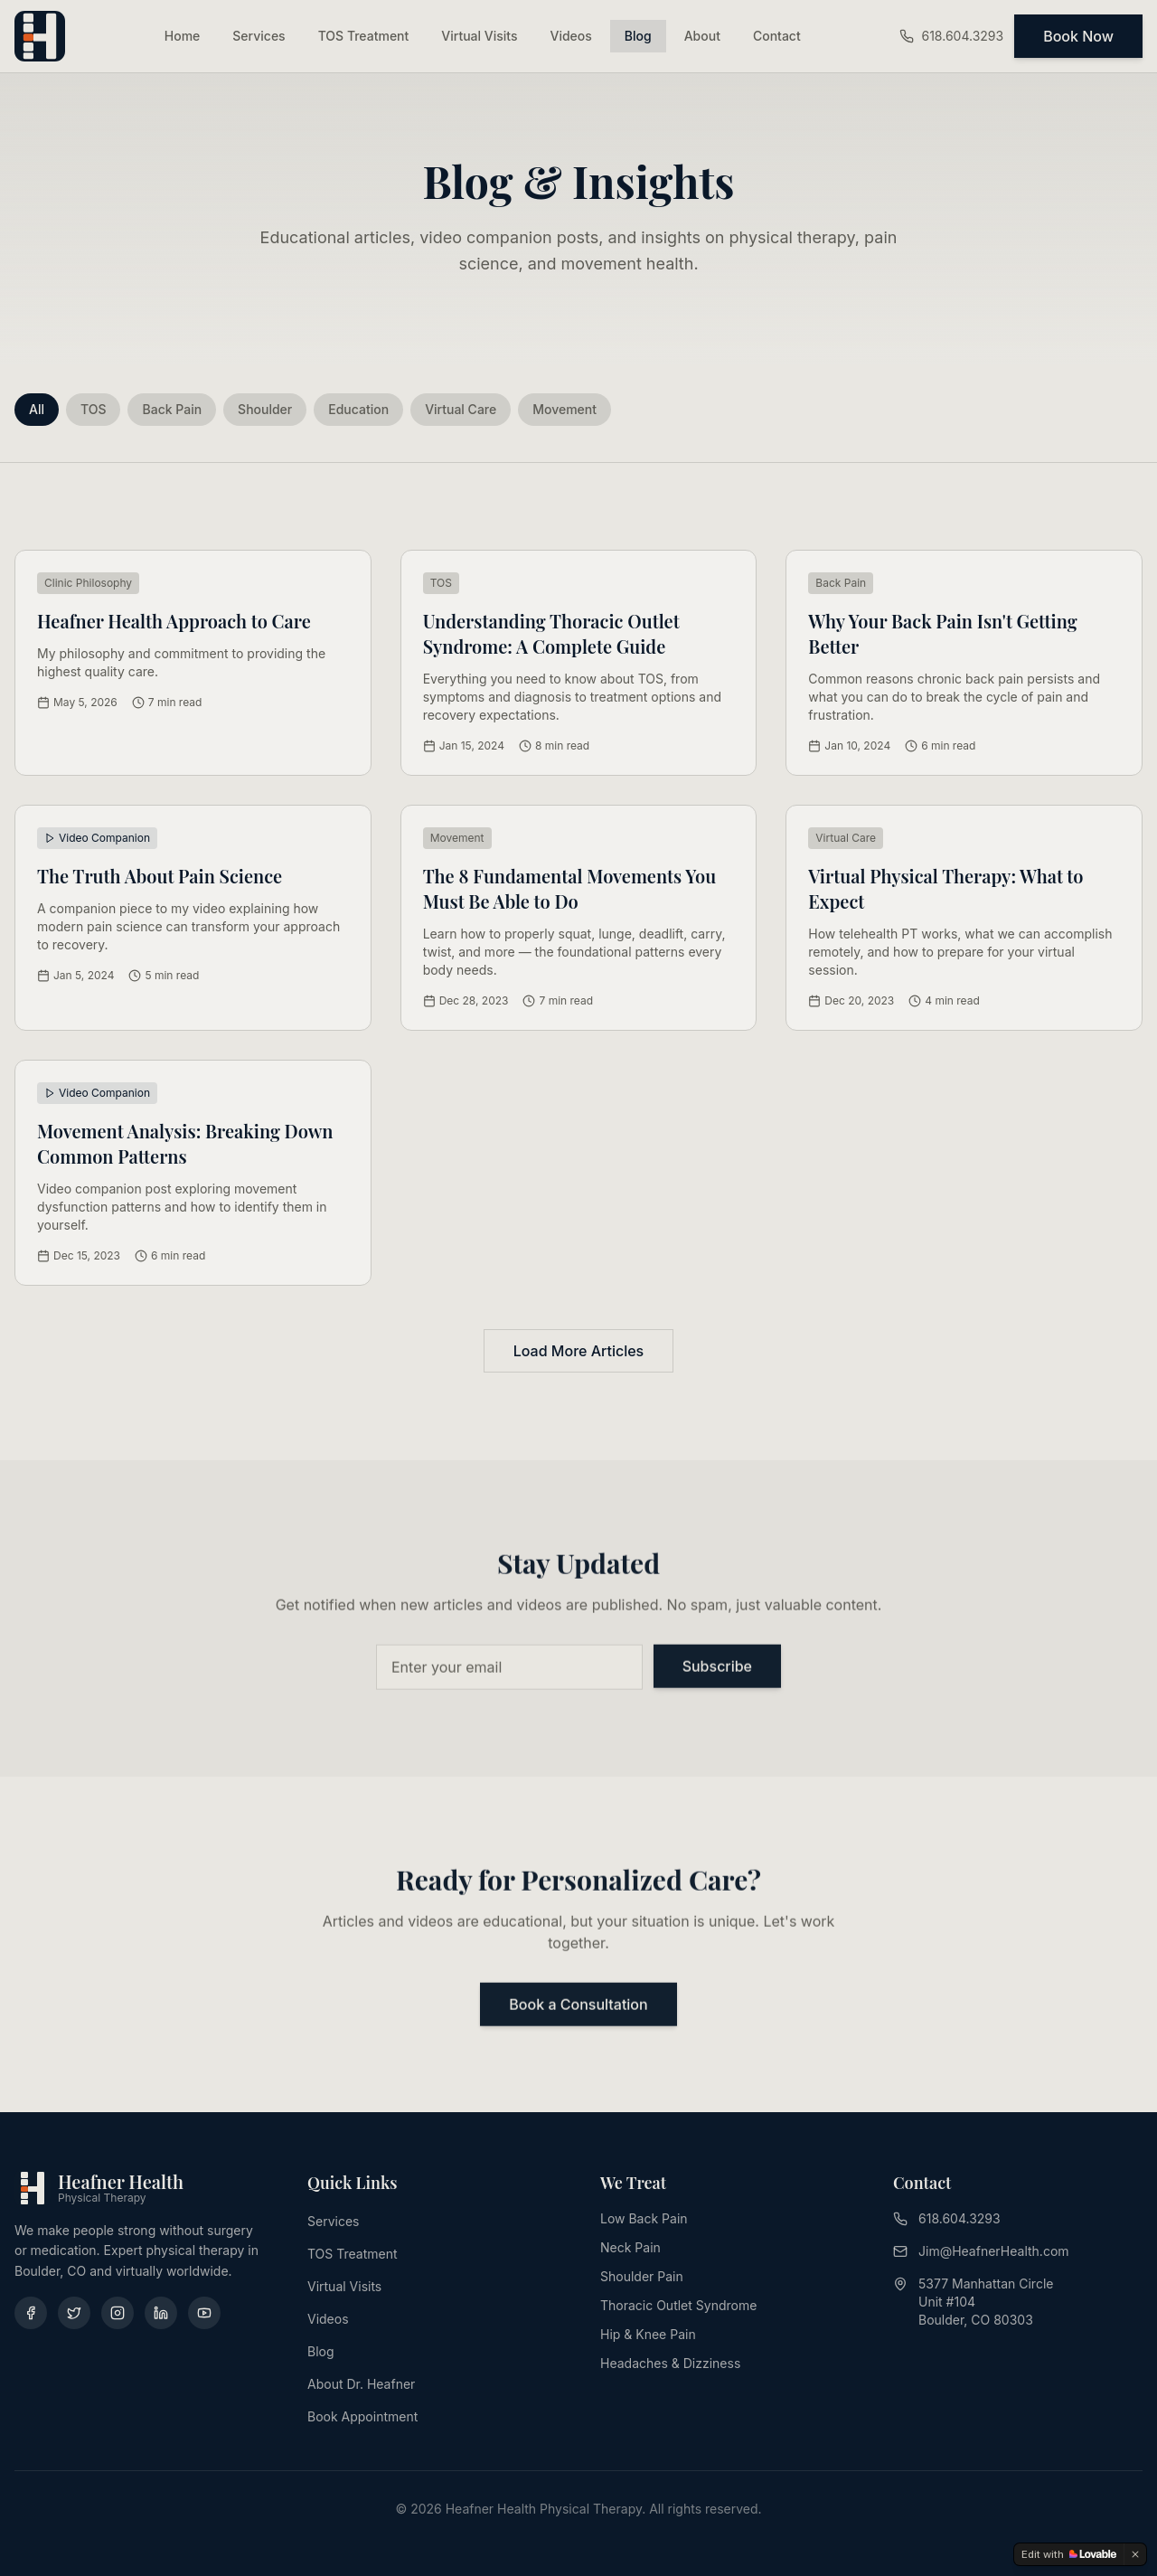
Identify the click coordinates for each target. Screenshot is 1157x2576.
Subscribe (717, 1668)
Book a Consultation (578, 2006)
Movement (564, 409)
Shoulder (265, 409)
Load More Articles (578, 1351)
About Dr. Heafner (361, 2384)
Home (183, 35)
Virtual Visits (479, 35)
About (702, 35)
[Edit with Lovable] (1069, 2554)
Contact (777, 35)
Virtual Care (460, 409)
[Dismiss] (1135, 2554)
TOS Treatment (363, 35)
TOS (93, 409)
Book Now (1078, 36)
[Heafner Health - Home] (39, 36)
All (36, 409)
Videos (571, 35)
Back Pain (172, 409)
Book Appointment (362, 2416)
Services (258, 35)
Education (358, 409)
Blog (638, 35)
